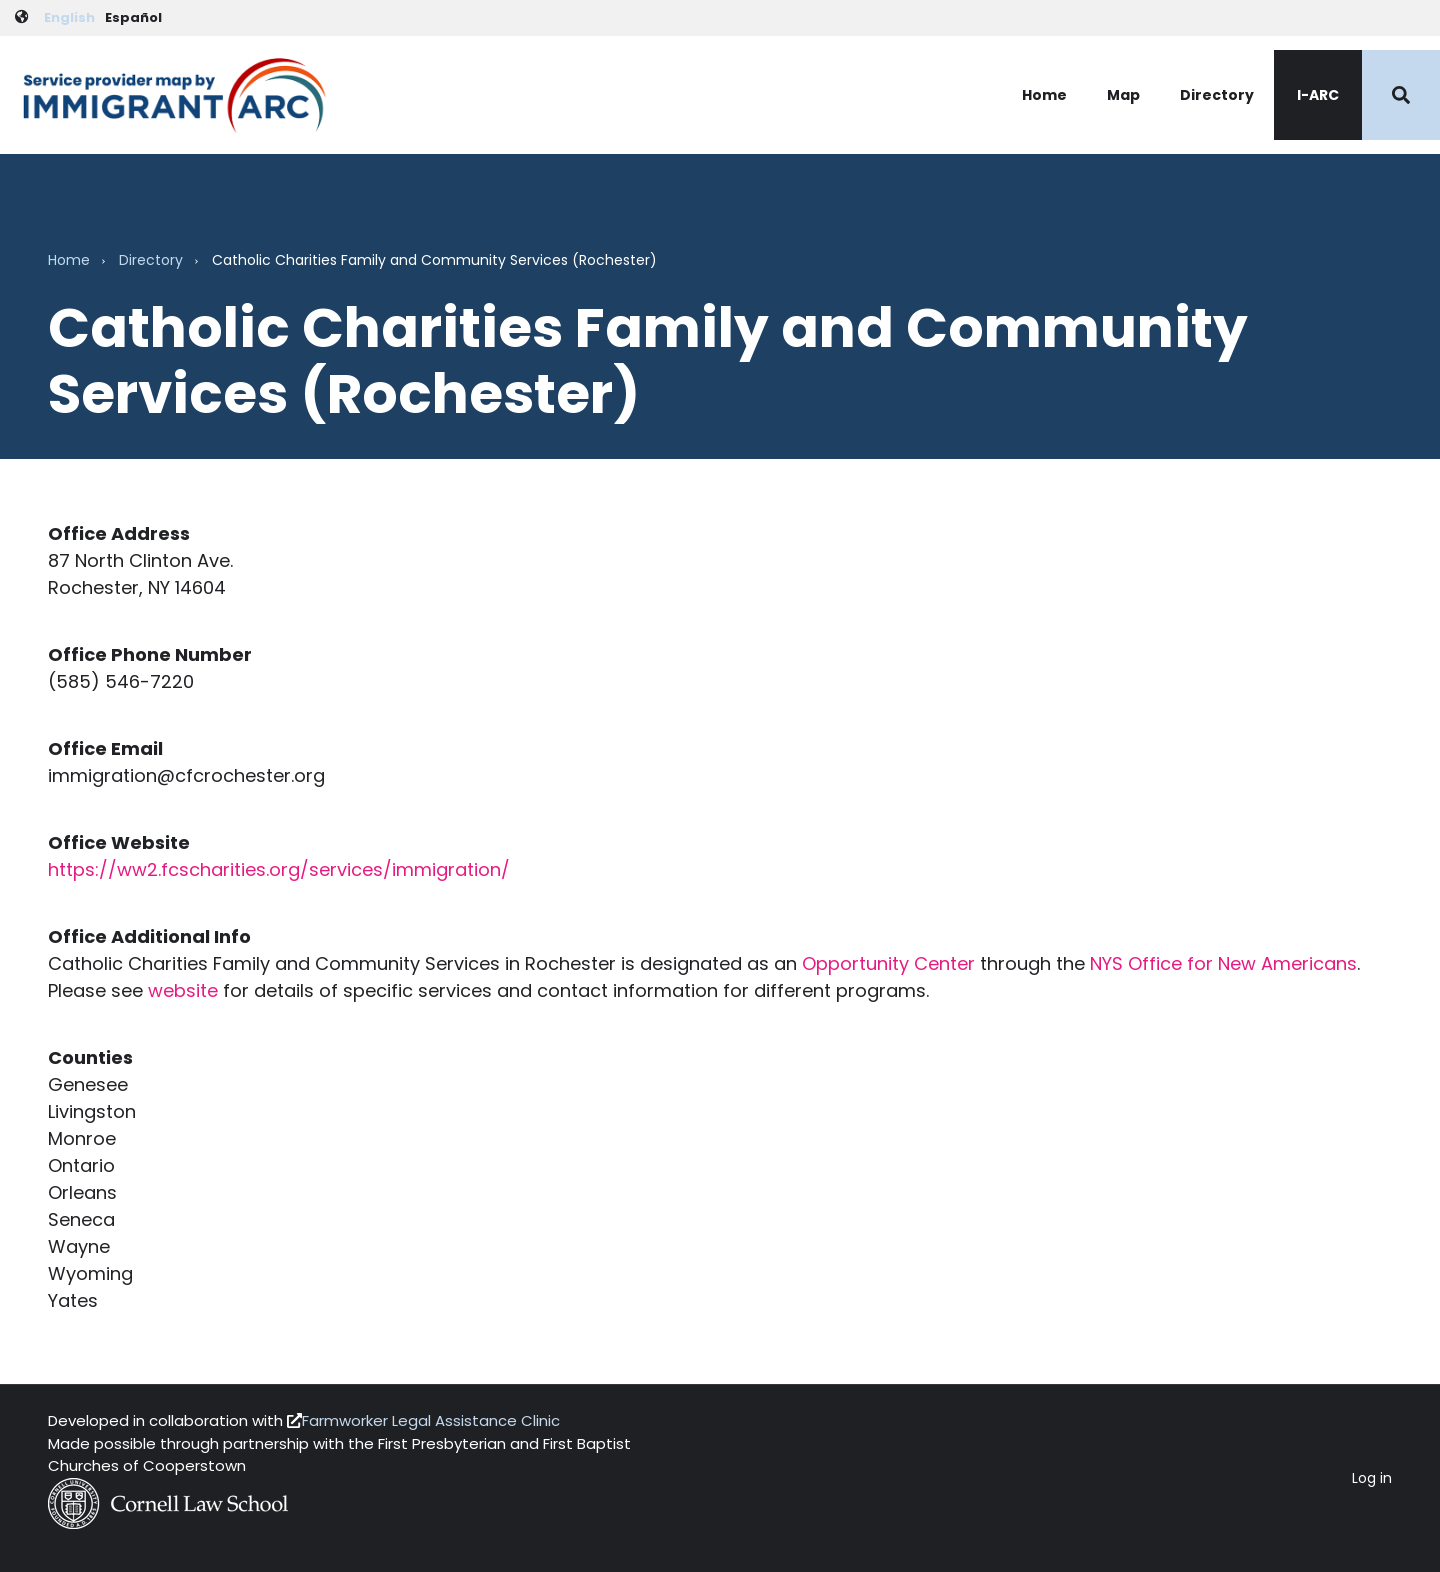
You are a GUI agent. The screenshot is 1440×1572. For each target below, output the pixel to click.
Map (1123, 95)
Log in (1372, 1478)
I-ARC (1318, 95)
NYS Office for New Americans (1223, 963)
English (69, 17)
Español (133, 17)
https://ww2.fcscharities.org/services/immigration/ (279, 869)
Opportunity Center (888, 963)
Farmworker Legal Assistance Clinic (431, 1420)
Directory (1217, 95)
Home (1044, 95)
